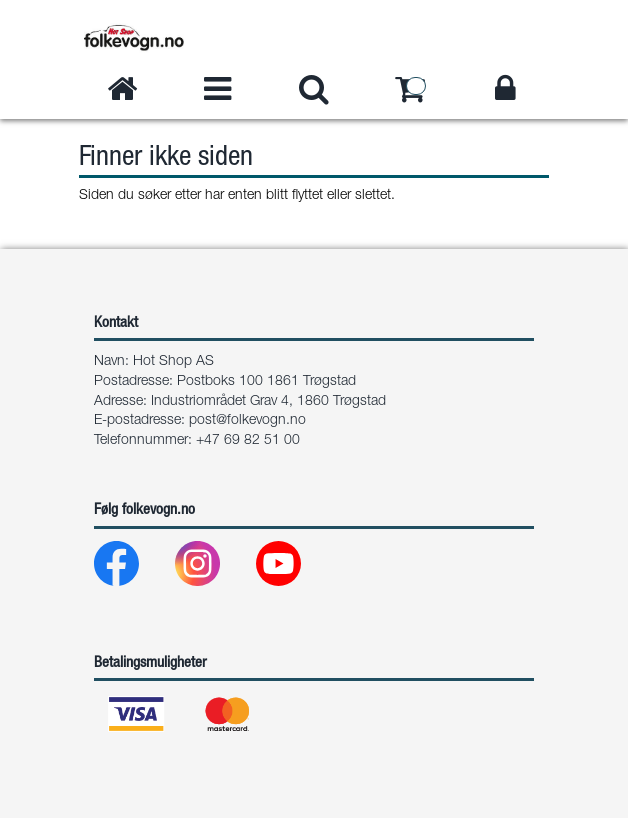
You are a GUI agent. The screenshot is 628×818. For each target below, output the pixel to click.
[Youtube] (294, 568)
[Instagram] (213, 568)
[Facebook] (132, 568)
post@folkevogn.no (247, 421)
